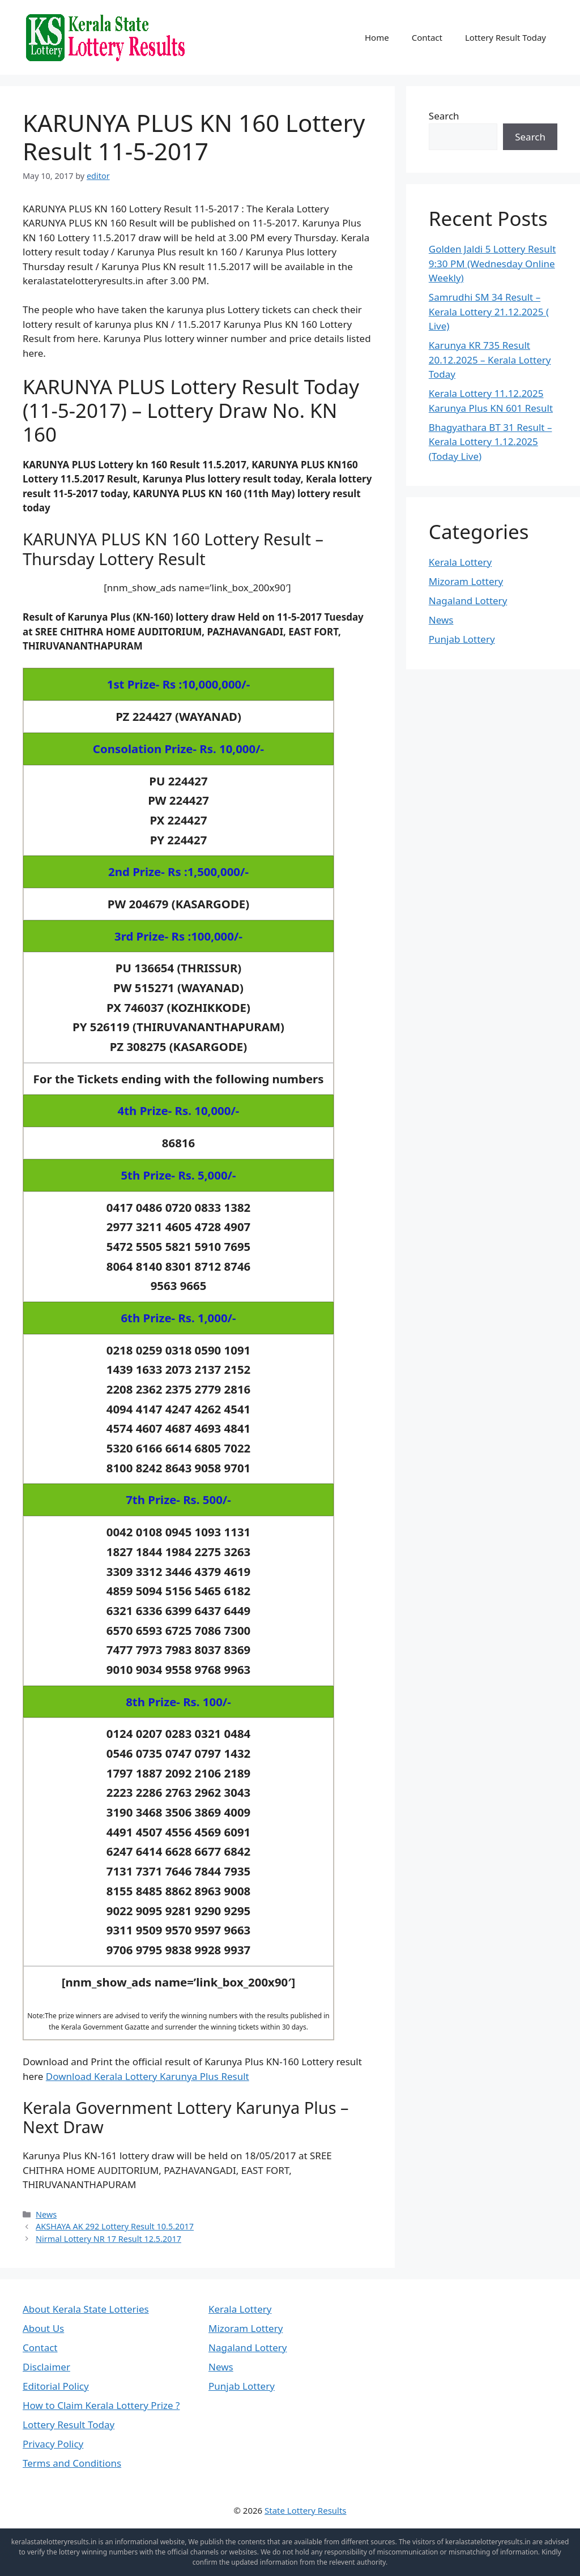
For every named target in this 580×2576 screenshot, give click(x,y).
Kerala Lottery (460, 562)
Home (377, 37)
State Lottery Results (306, 2510)
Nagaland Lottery (468, 600)
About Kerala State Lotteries (86, 2309)
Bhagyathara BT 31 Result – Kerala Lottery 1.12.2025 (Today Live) (490, 442)
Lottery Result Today (505, 37)
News (46, 2214)
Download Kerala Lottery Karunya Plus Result (147, 2076)
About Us (43, 2328)
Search (444, 115)
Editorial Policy (56, 2386)
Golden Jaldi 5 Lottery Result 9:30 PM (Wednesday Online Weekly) (492, 263)
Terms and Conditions (72, 2463)
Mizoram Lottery (466, 581)
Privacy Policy (53, 2443)
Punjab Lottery (462, 639)
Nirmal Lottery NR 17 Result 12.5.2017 (108, 2238)
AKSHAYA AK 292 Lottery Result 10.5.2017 (115, 2226)
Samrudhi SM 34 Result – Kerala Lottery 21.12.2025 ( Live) (489, 311)
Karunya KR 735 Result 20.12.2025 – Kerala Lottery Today (490, 360)
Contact (427, 37)
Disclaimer (46, 2366)
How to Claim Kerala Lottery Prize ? (101, 2405)
